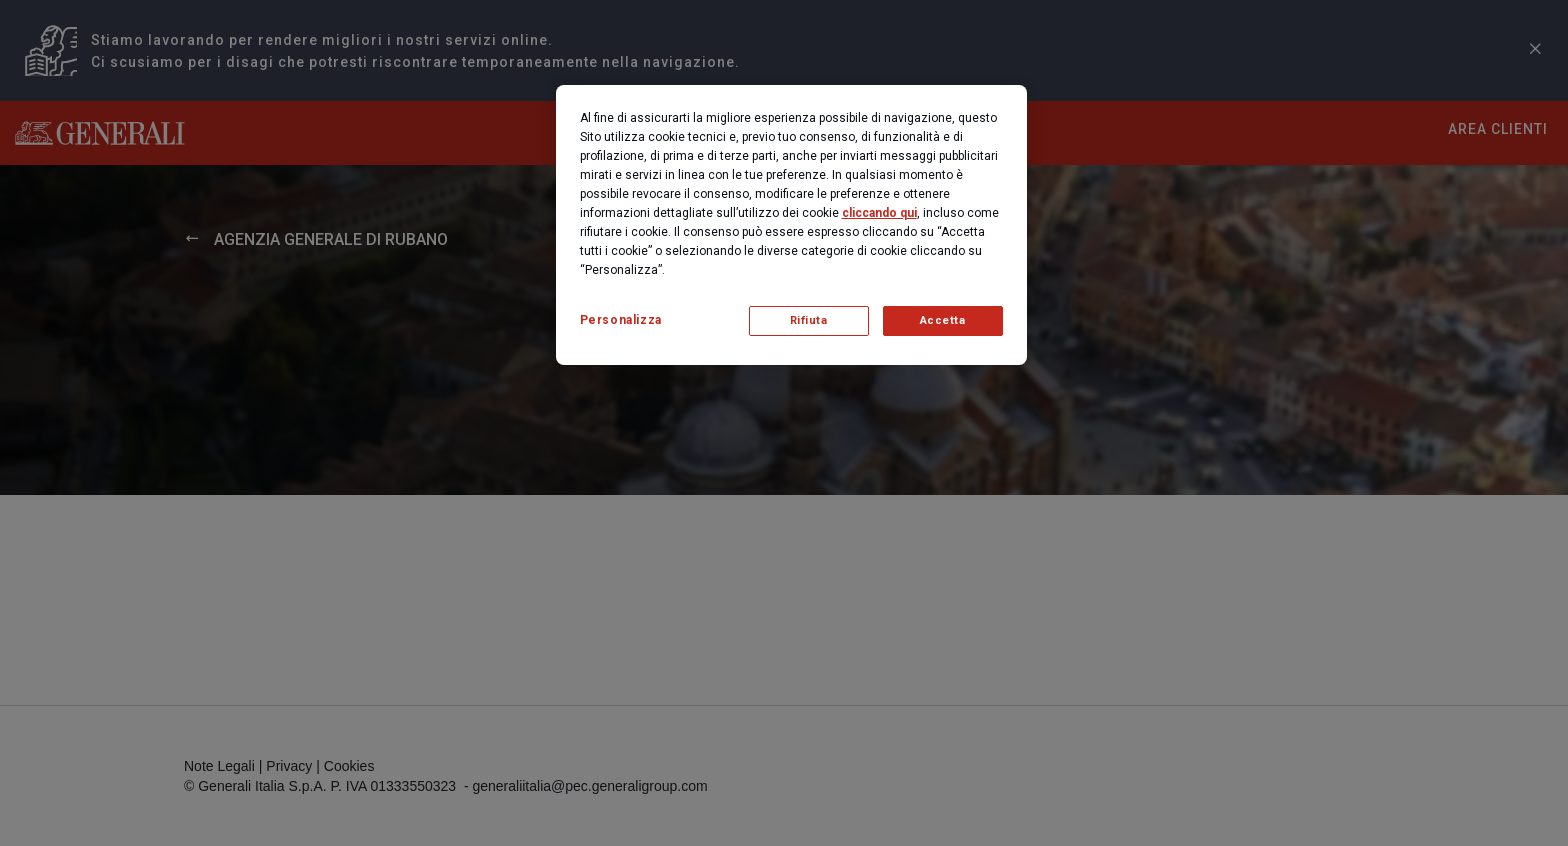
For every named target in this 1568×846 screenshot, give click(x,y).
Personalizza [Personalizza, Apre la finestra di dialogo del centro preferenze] (621, 320)
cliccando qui (879, 213)
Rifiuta (809, 320)
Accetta (943, 320)
